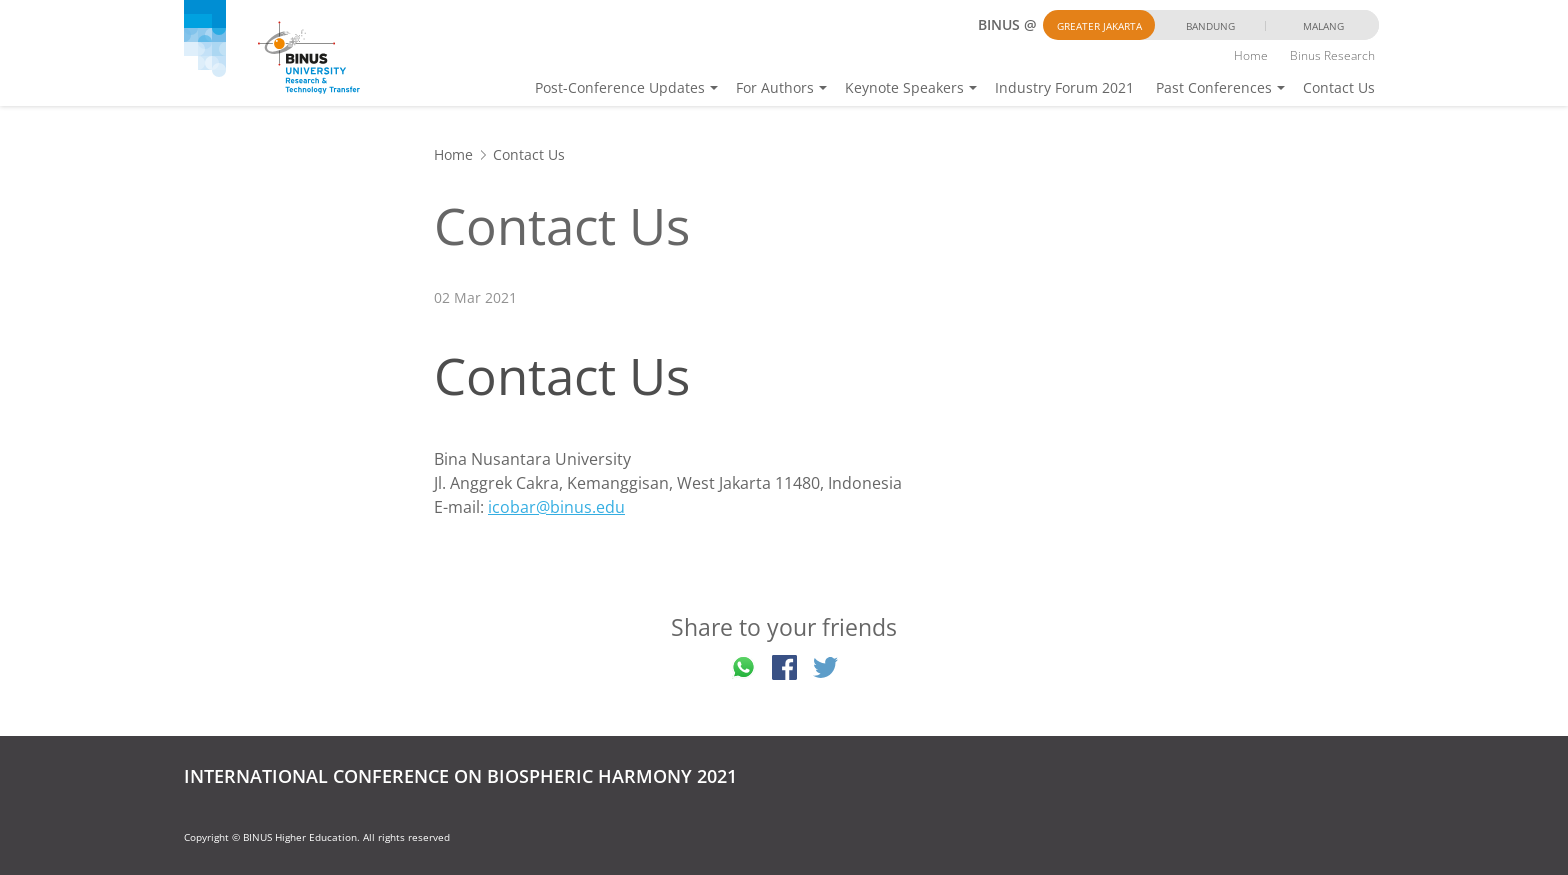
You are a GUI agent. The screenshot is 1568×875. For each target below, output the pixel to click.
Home (1251, 55)
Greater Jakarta (1099, 26)
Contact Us (1339, 87)
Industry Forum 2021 (1064, 87)
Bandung (1210, 26)
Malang (1323, 26)
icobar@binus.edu (556, 507)
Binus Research (1332, 55)
